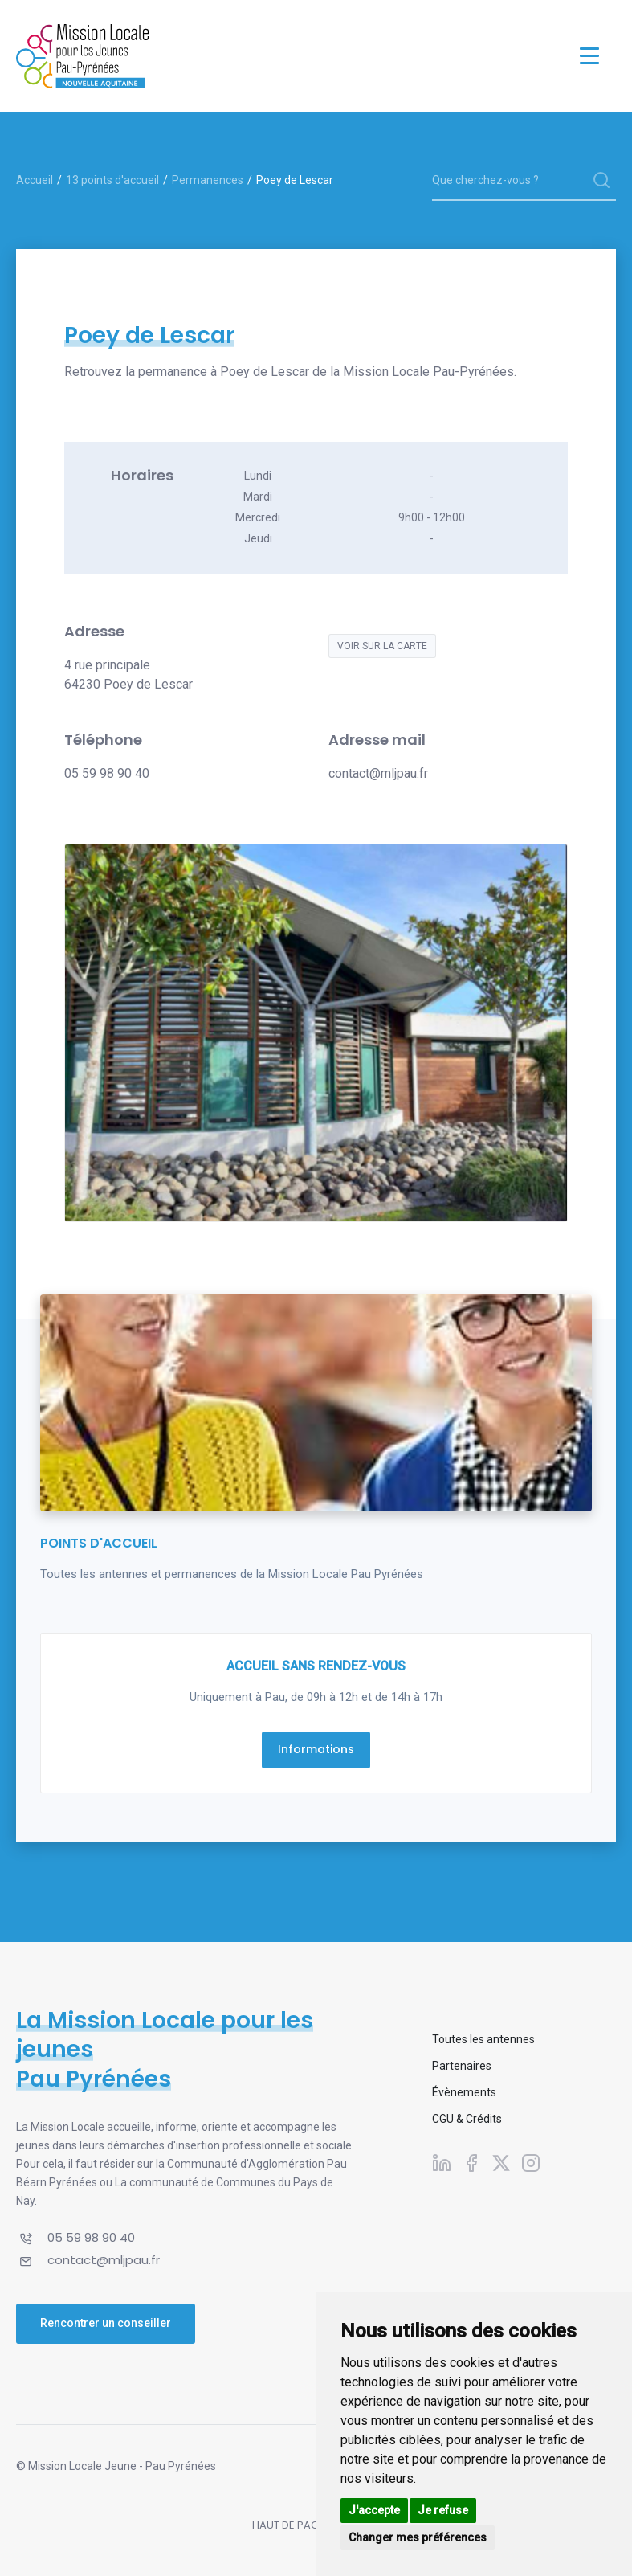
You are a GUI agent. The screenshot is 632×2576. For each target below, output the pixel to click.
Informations (316, 1749)
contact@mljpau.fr (378, 773)
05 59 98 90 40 (106, 773)
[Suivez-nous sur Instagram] (530, 2163)
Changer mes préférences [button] (418, 2537)
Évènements (464, 2092)
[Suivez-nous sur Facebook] (471, 2163)
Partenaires (461, 2065)
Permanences (207, 180)
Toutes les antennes (483, 2039)
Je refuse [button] (443, 2510)
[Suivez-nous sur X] (501, 2163)
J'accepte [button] (374, 2510)
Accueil (34, 180)
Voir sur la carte (382, 646)
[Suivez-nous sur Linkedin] (441, 2163)
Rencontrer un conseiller (105, 2322)
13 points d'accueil (112, 180)
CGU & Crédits (467, 2118)
